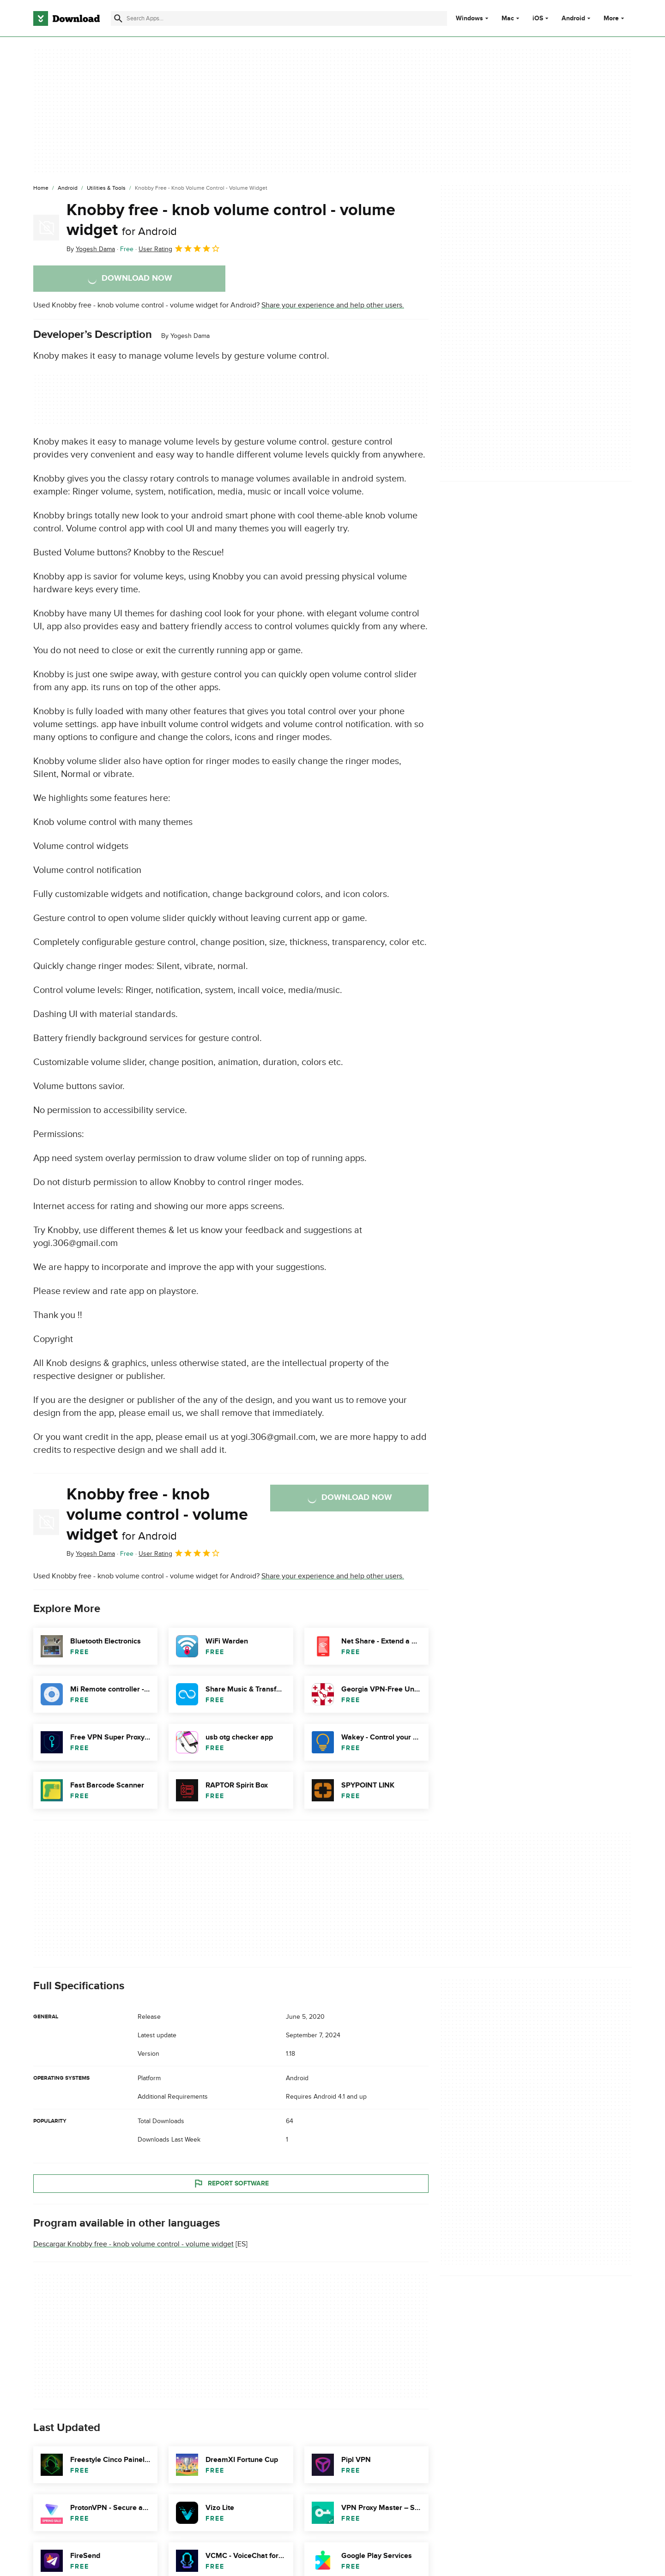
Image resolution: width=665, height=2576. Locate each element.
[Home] (40, 188)
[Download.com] (66, 18)
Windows (469, 18)
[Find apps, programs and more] (279, 18)
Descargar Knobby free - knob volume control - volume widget (133, 2244)
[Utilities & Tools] (106, 188)
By (90, 249)
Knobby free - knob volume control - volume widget (230, 220)
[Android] (68, 188)
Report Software (231, 2183)
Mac (508, 18)
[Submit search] (118, 18)
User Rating (179, 248)
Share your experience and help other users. (332, 305)
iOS (537, 18)
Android (573, 18)
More (615, 18)
